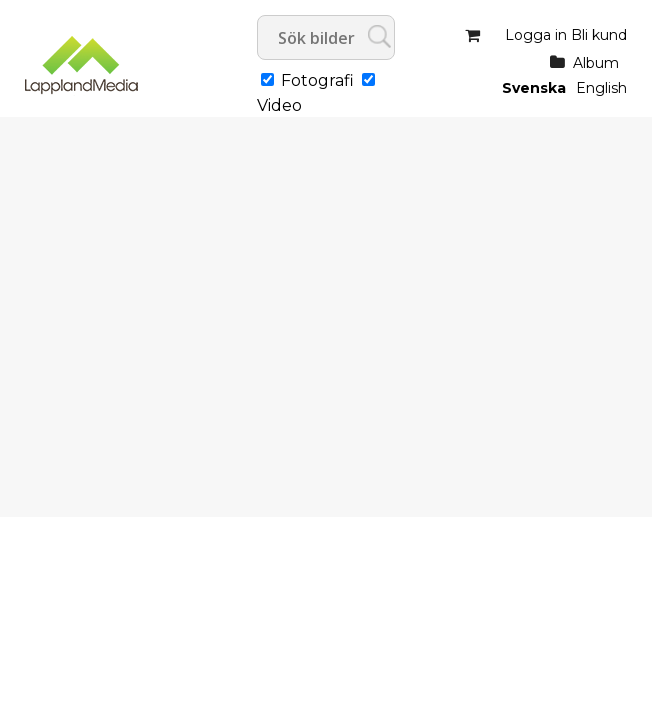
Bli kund (599, 35)
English (601, 88)
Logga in (536, 35)
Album (596, 63)
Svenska (534, 88)
